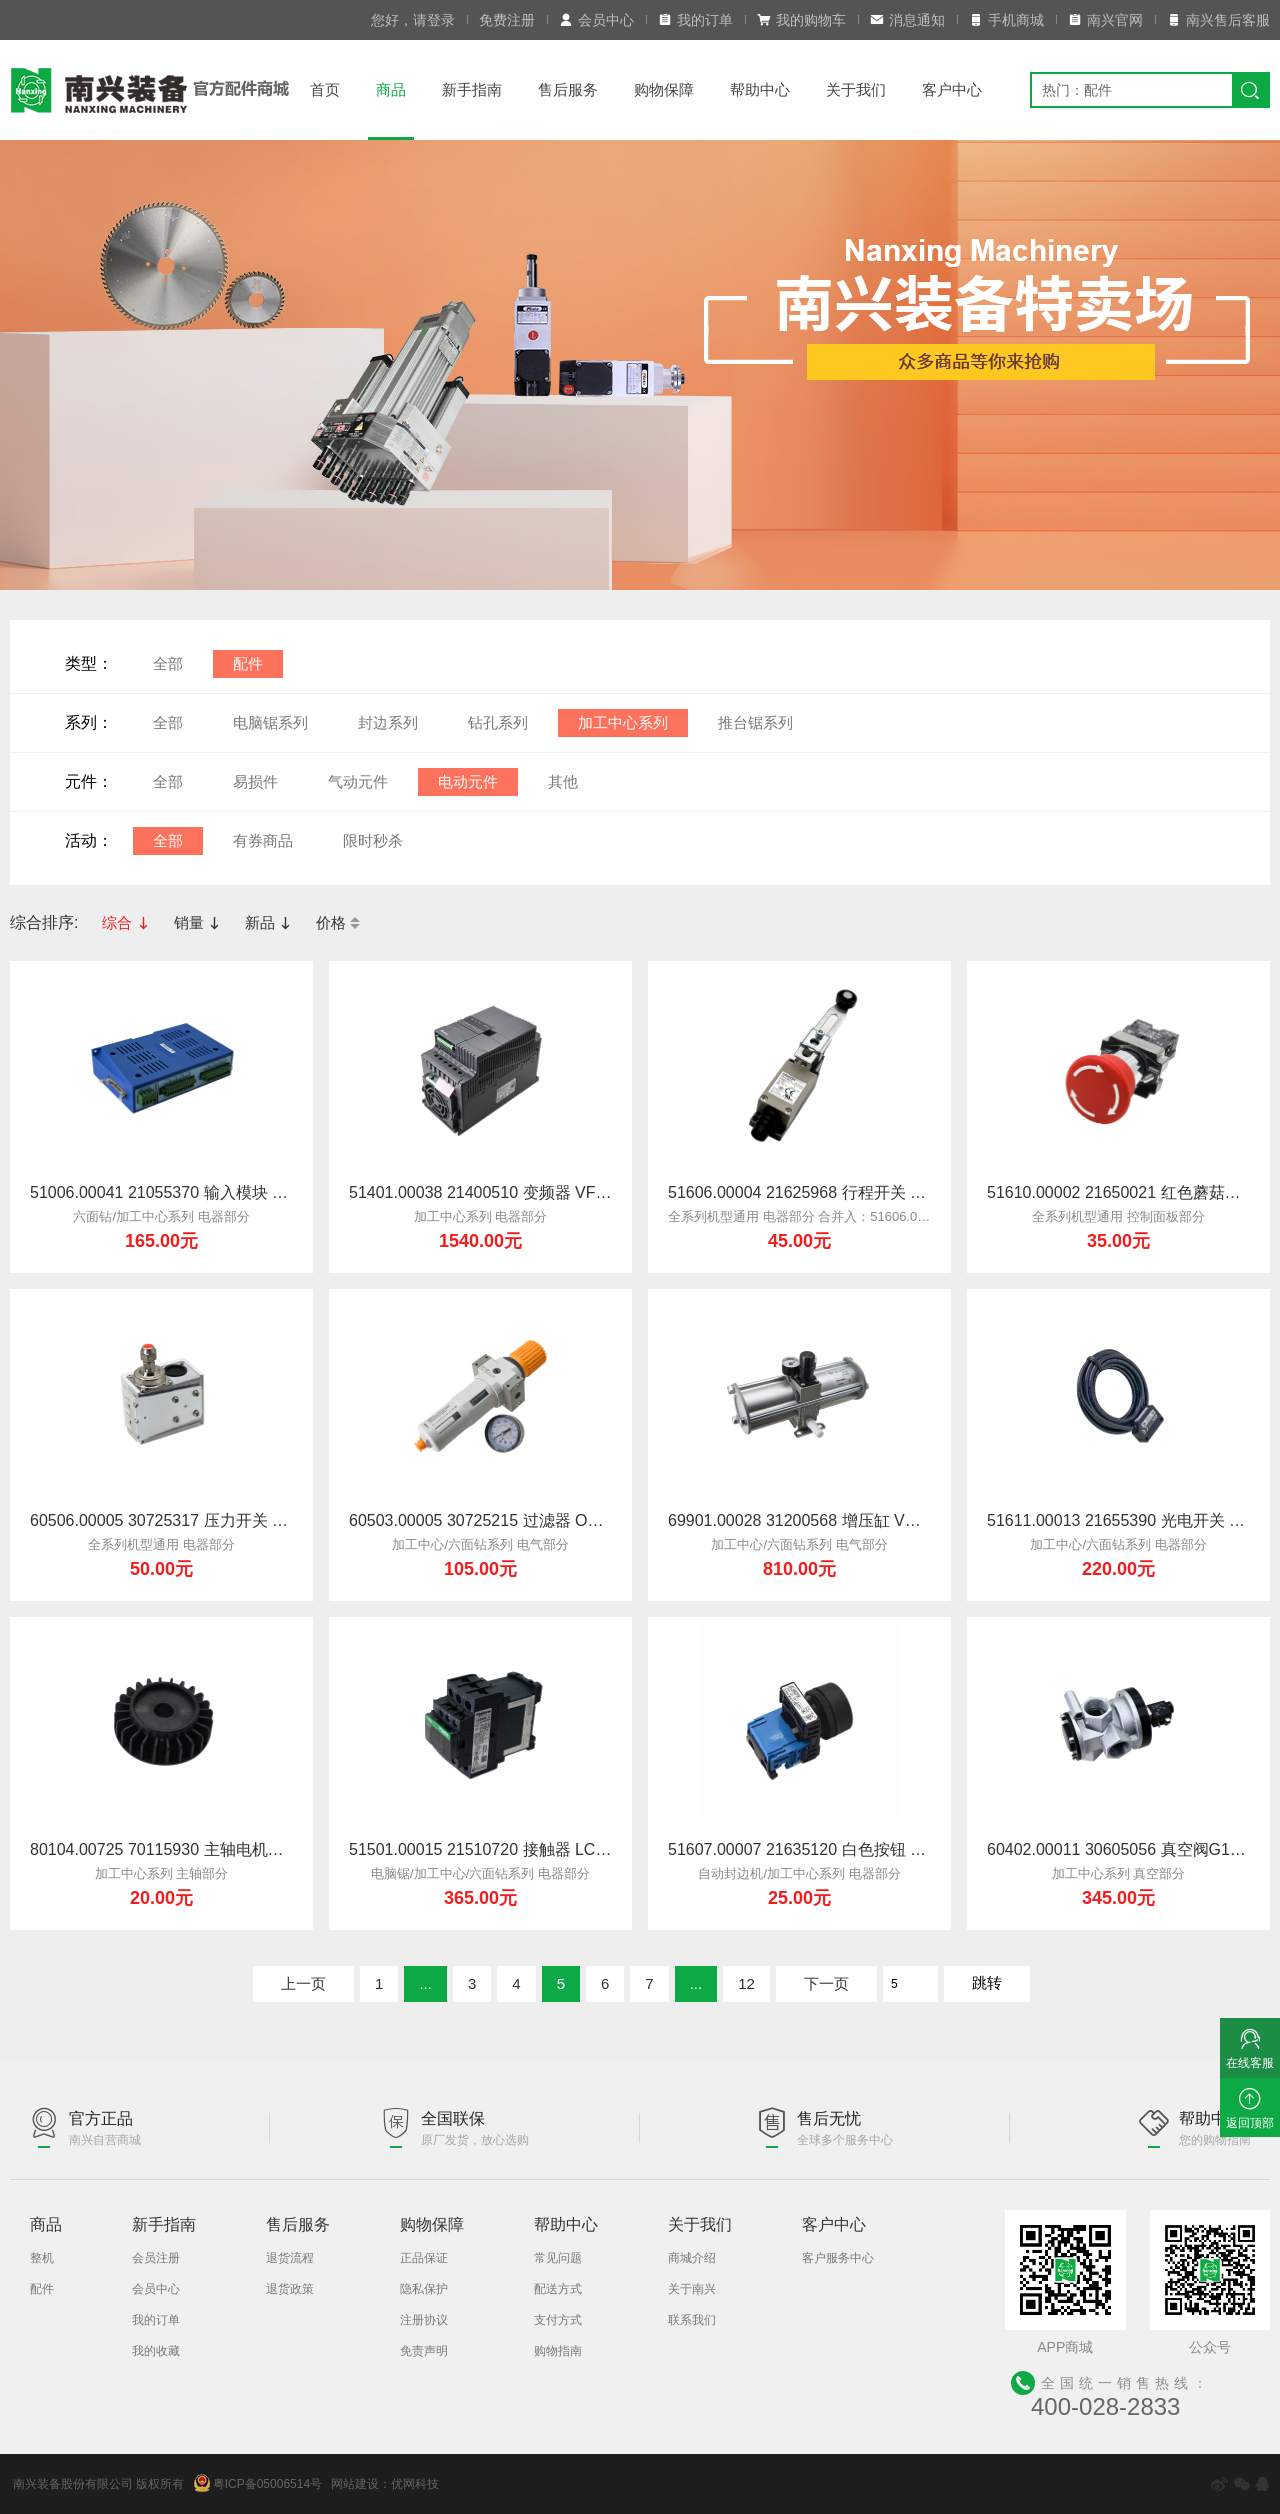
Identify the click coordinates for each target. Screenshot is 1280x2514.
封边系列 (388, 722)
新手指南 (472, 89)
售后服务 (568, 89)
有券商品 (263, 840)
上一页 (303, 1983)
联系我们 (692, 2320)
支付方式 (558, 2320)
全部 (168, 663)
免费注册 (507, 20)
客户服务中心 (838, 2258)
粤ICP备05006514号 (258, 2483)
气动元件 (358, 781)
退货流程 (290, 2258)
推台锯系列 (755, 722)
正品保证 (424, 2258)
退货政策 (290, 2289)
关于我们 (856, 89)
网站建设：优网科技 (385, 2484)
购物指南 (558, 2351)
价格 (338, 922)
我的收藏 (156, 2351)
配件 (248, 663)
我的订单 (695, 20)
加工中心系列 (623, 722)
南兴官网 (1105, 20)
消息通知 (907, 20)
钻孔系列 (498, 722)
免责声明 (424, 2351)
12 (746, 1983)
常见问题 (558, 2258)
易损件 (255, 781)
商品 (391, 89)
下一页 (826, 1983)
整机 (42, 2258)
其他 (563, 781)
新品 (268, 922)
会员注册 (156, 2258)
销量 (197, 922)
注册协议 (424, 2320)
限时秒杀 (373, 840)
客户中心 (952, 89)
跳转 (987, 1982)
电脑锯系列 (270, 722)
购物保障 (664, 89)
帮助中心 (760, 89)
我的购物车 (801, 20)
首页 (325, 89)
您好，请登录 (413, 20)
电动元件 (468, 781)
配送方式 (558, 2289)
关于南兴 (692, 2289)
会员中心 (596, 20)
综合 (125, 922)
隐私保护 (424, 2289)
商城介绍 (692, 2258)
